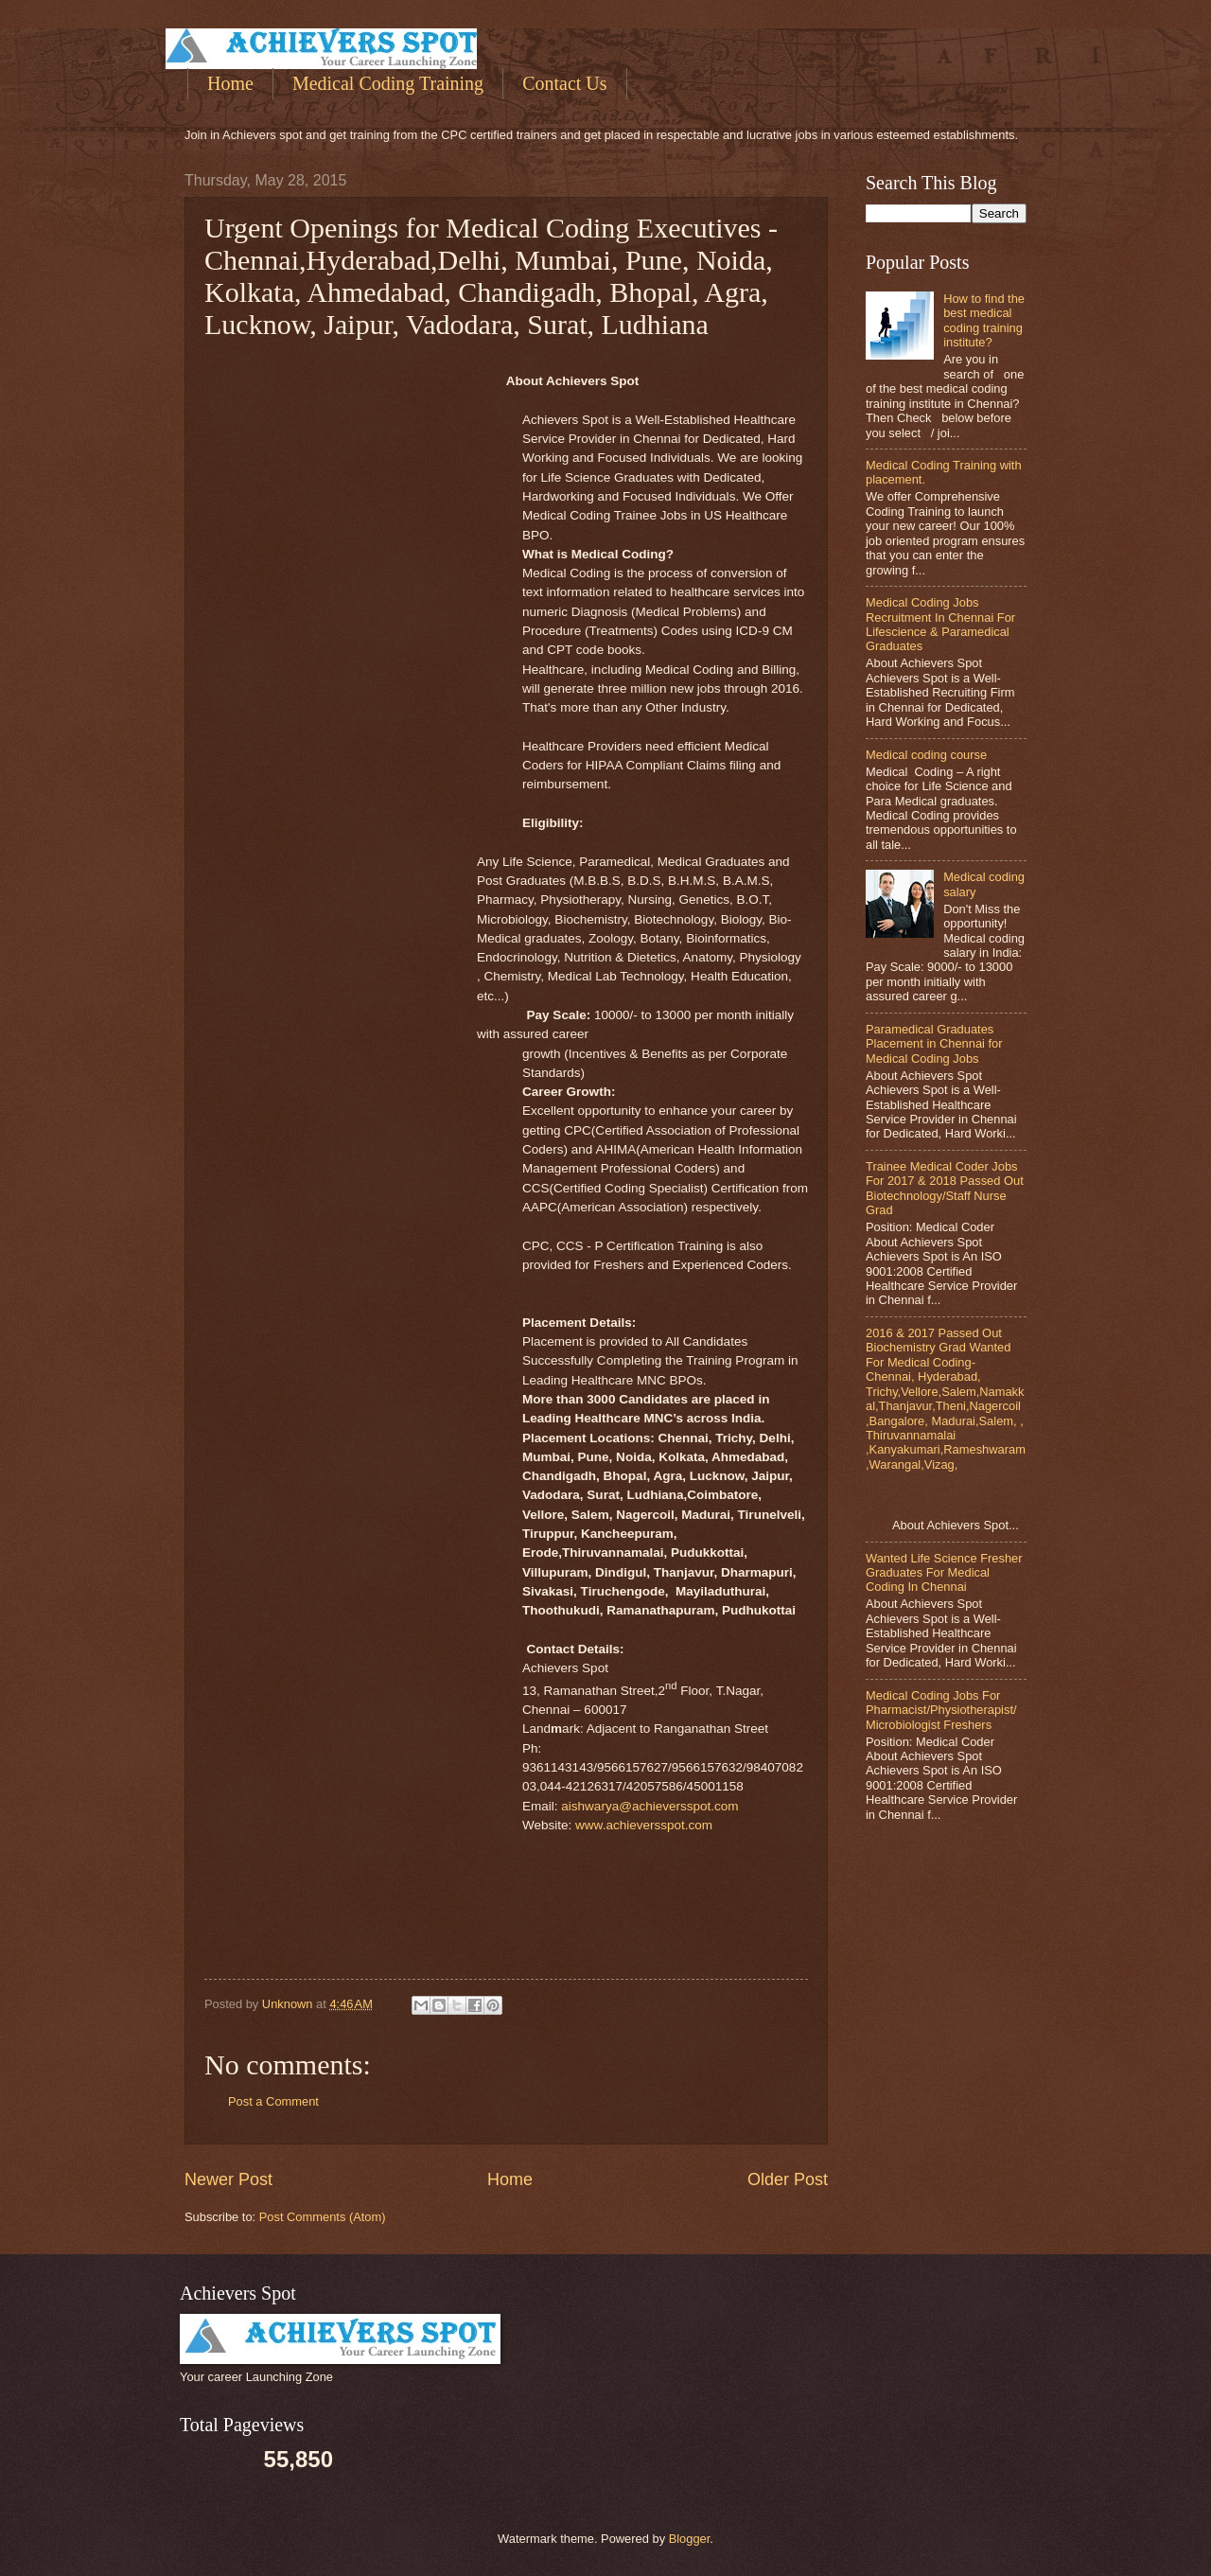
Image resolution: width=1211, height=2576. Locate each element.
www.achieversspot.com (643, 1825)
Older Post (787, 2179)
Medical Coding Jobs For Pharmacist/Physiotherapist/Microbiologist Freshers (941, 1710)
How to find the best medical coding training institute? (984, 320)
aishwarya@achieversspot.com (649, 1806)
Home (230, 83)
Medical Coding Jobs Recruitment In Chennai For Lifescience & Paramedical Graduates (940, 624)
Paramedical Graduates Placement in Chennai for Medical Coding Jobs (934, 1044)
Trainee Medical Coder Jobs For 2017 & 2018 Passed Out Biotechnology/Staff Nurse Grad (945, 1188)
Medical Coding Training (387, 83)
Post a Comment (273, 2101)
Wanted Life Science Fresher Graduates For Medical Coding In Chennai (944, 1573)
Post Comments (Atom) (322, 2217)
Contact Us (564, 83)
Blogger (690, 2539)
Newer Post (228, 2179)
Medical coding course (926, 755)
